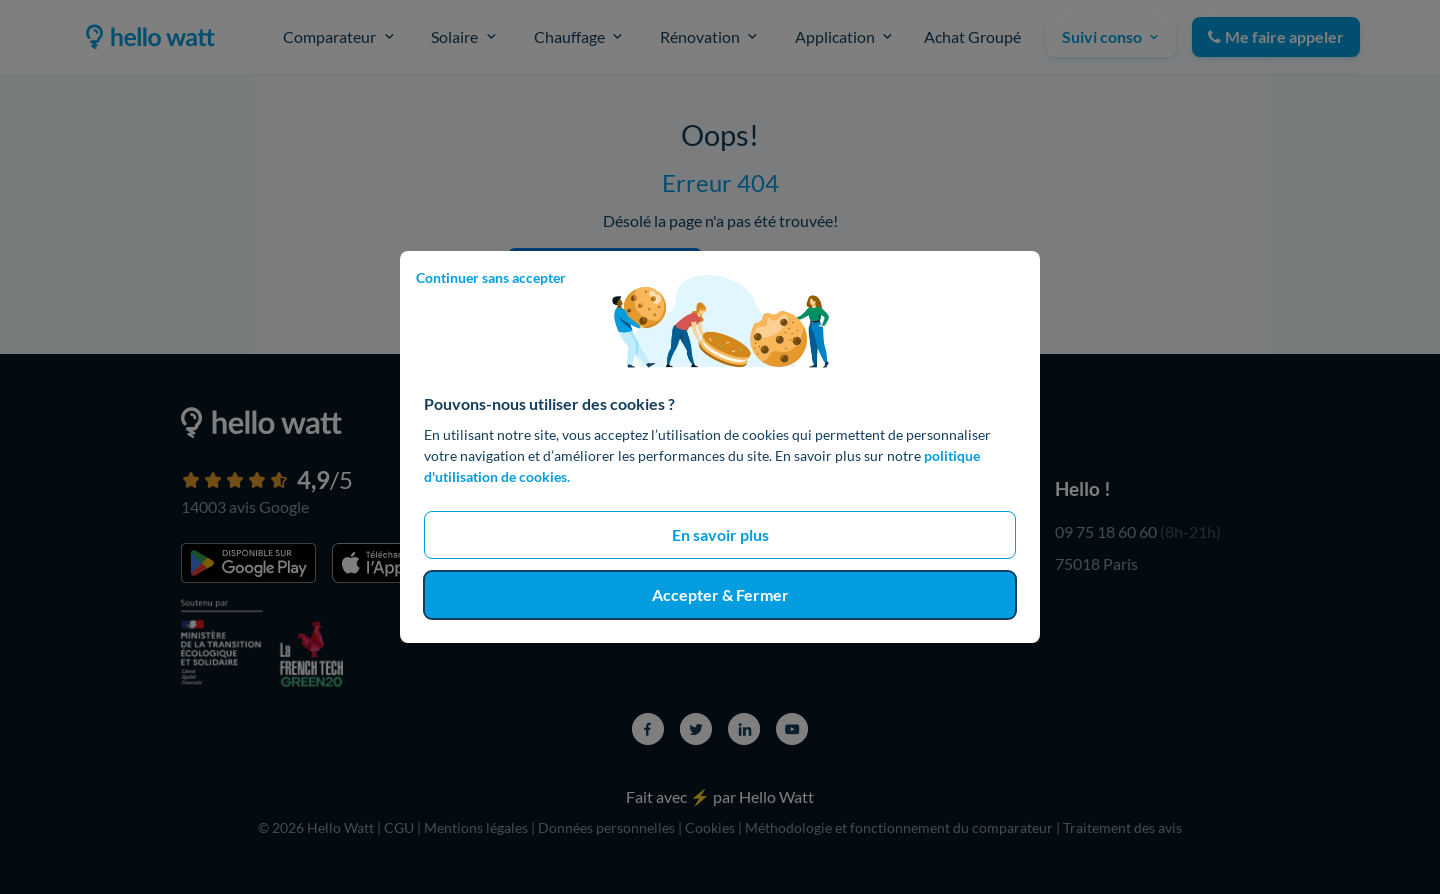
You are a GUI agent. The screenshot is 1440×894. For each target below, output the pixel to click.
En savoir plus (720, 534)
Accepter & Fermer (720, 594)
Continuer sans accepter (491, 277)
